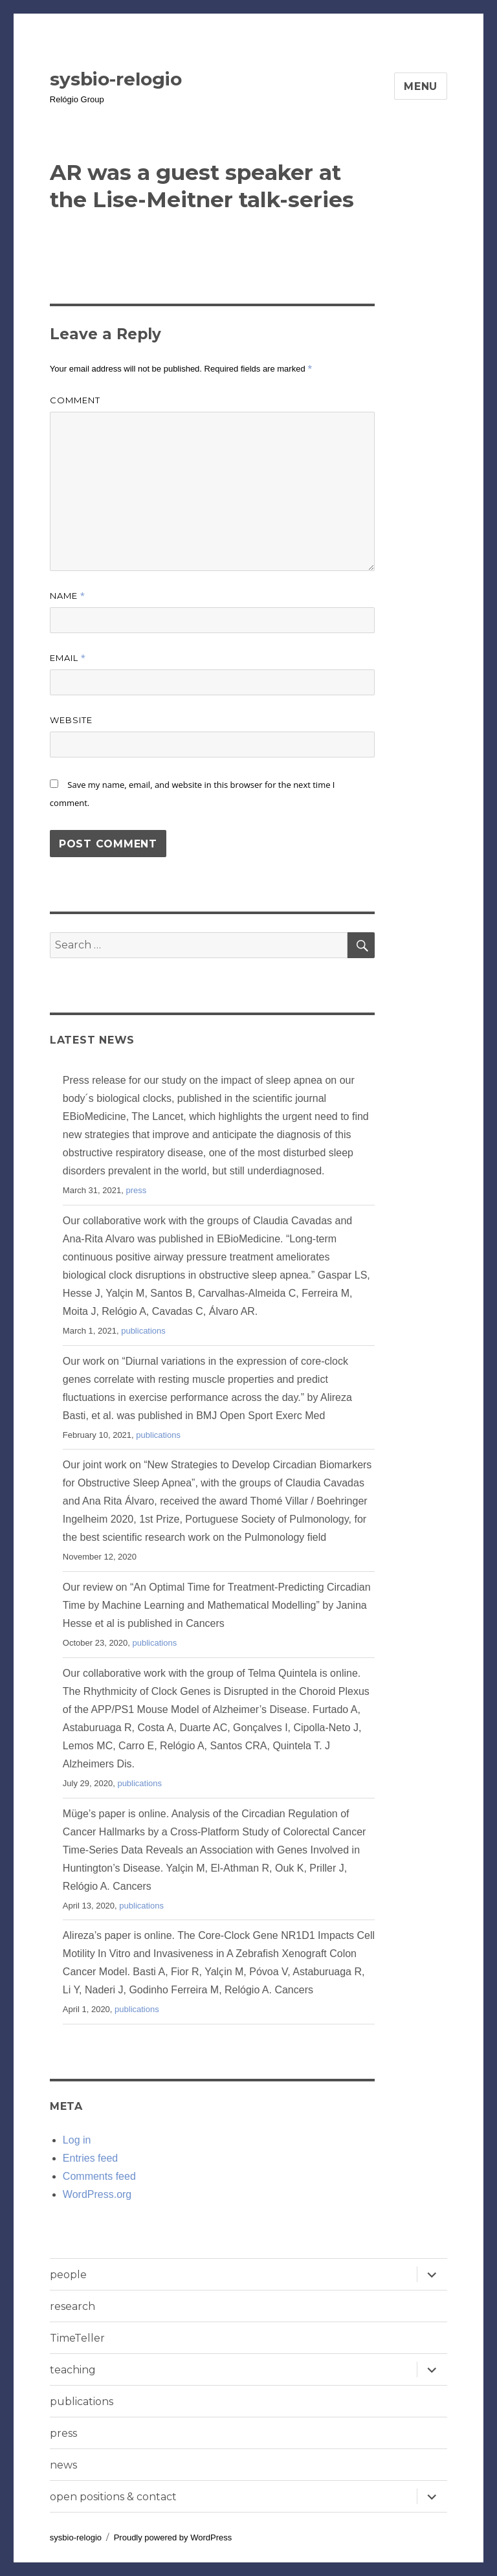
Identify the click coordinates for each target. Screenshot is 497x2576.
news (63, 2465)
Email (68, 658)
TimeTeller (77, 2338)
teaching (73, 2370)
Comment (75, 400)
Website (71, 720)
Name (67, 595)
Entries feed (90, 2158)
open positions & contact (113, 2497)
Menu (420, 86)
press (136, 1190)
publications (143, 1331)
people (68, 2274)
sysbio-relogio (116, 79)
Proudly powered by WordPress (173, 2537)
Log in (77, 2139)
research (72, 2306)
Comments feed (99, 2176)
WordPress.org (97, 2194)
